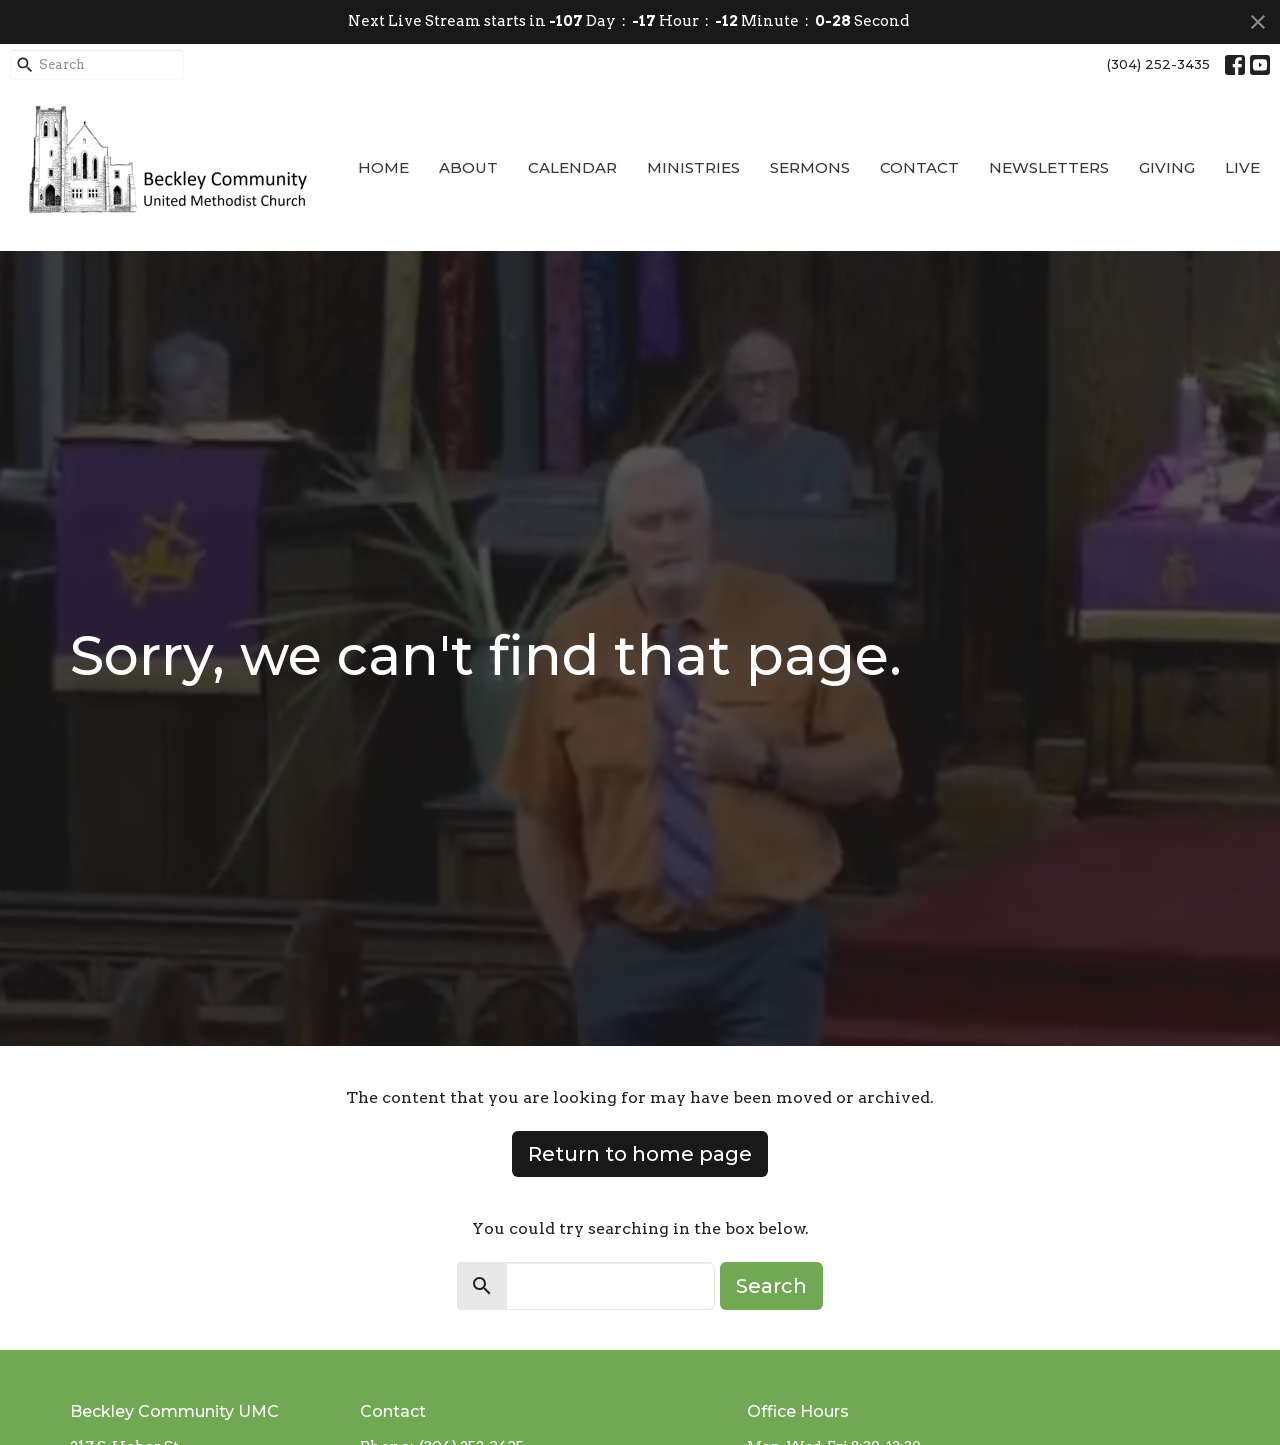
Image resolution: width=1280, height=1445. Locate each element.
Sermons (810, 167)
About (468, 167)
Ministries (693, 167)
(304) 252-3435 (1158, 64)
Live (1242, 167)
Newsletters (1049, 167)
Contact (919, 167)
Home (383, 167)
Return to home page (640, 1154)
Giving (1167, 167)
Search (771, 1286)
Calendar (572, 167)
